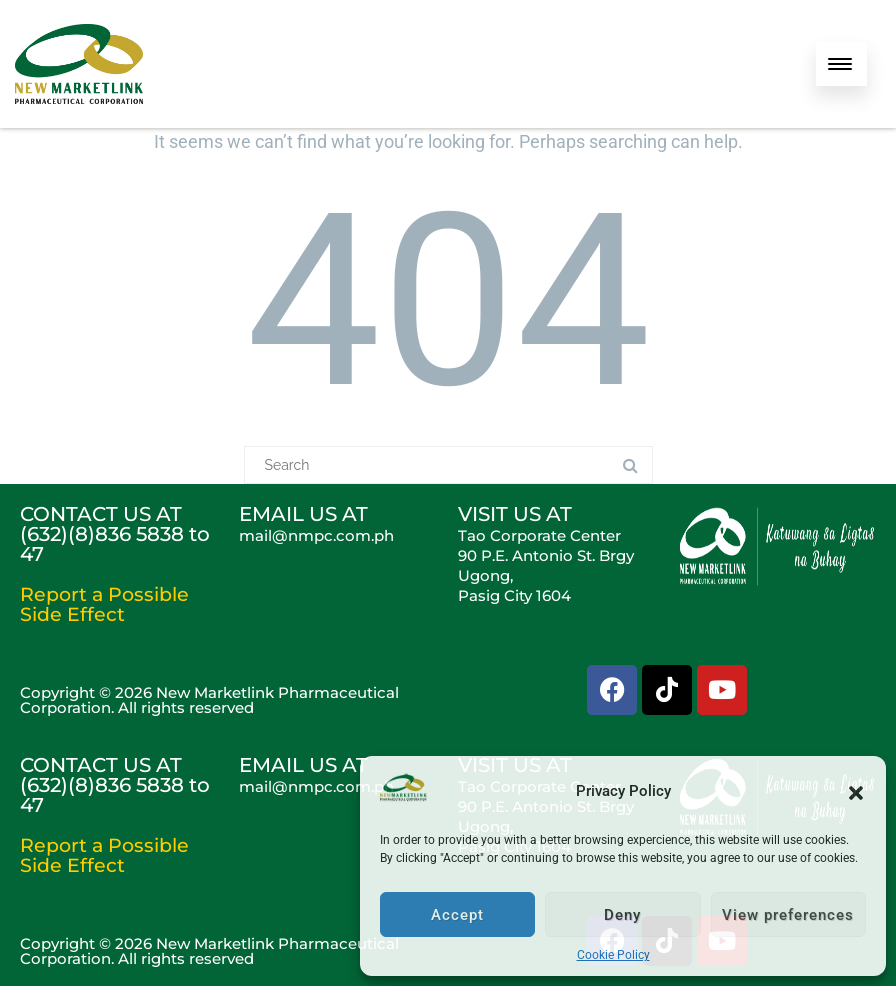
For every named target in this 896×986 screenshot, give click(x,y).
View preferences (788, 915)
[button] (856, 791)
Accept (457, 915)
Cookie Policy (613, 955)
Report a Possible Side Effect (104, 605)
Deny (622, 915)
